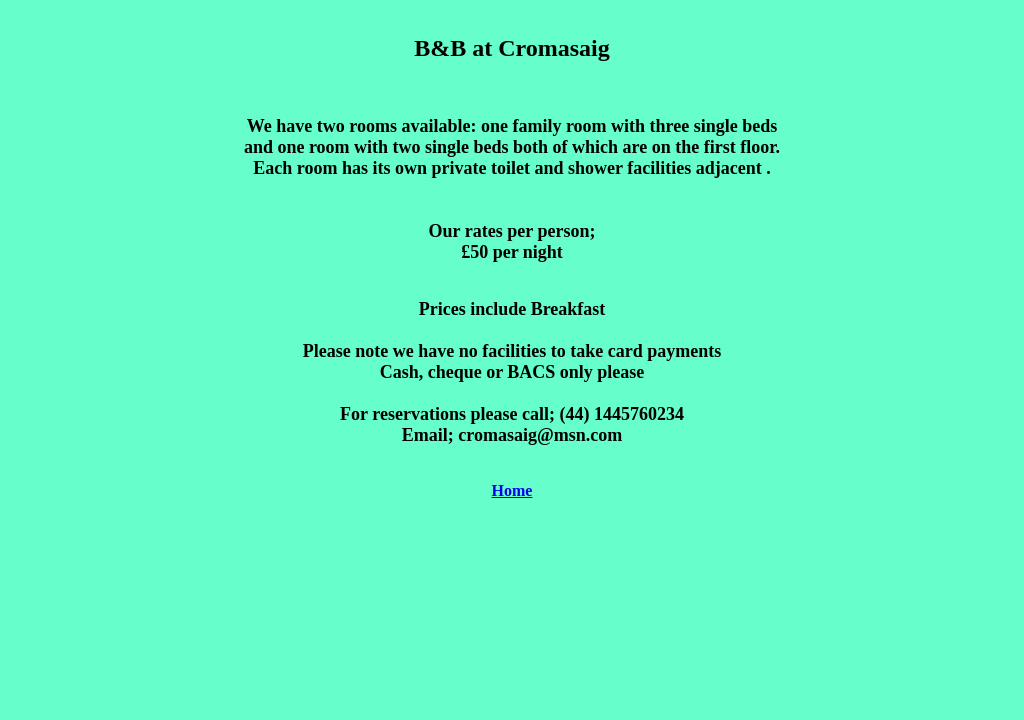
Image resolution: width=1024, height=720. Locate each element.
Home (512, 490)
